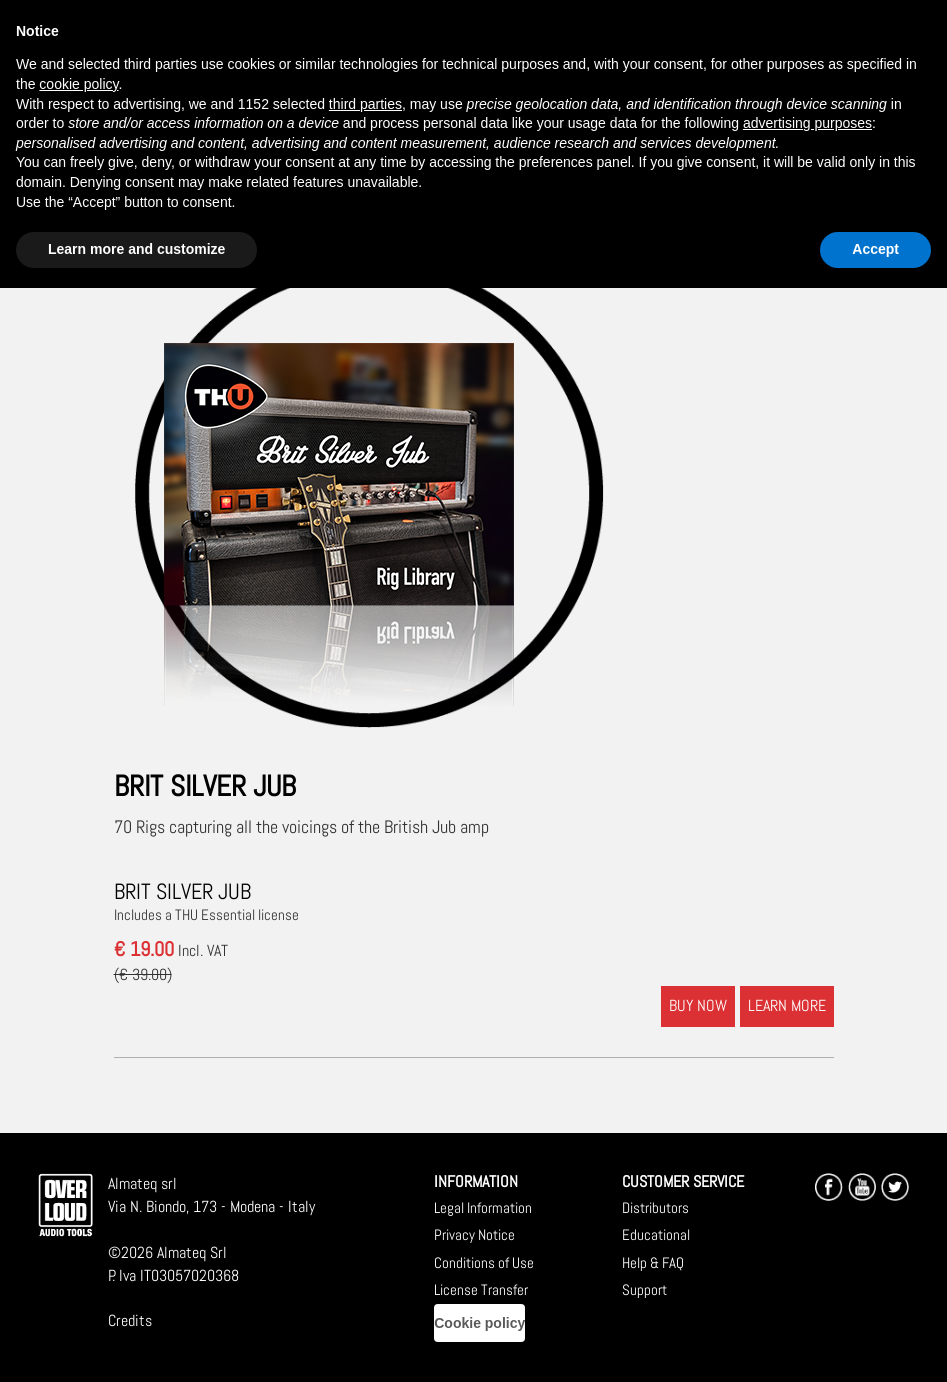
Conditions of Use (484, 1262)
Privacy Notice (474, 1234)
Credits (130, 1320)
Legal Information (483, 1207)
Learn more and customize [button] (136, 249)
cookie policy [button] (78, 84)
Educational (656, 1234)
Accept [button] (875, 249)
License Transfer (481, 1289)
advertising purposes (807, 123)
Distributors (655, 1207)
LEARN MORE (787, 1005)
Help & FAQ (653, 1262)
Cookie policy (479, 1323)
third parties (365, 104)
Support (644, 1289)
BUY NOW (698, 1005)
